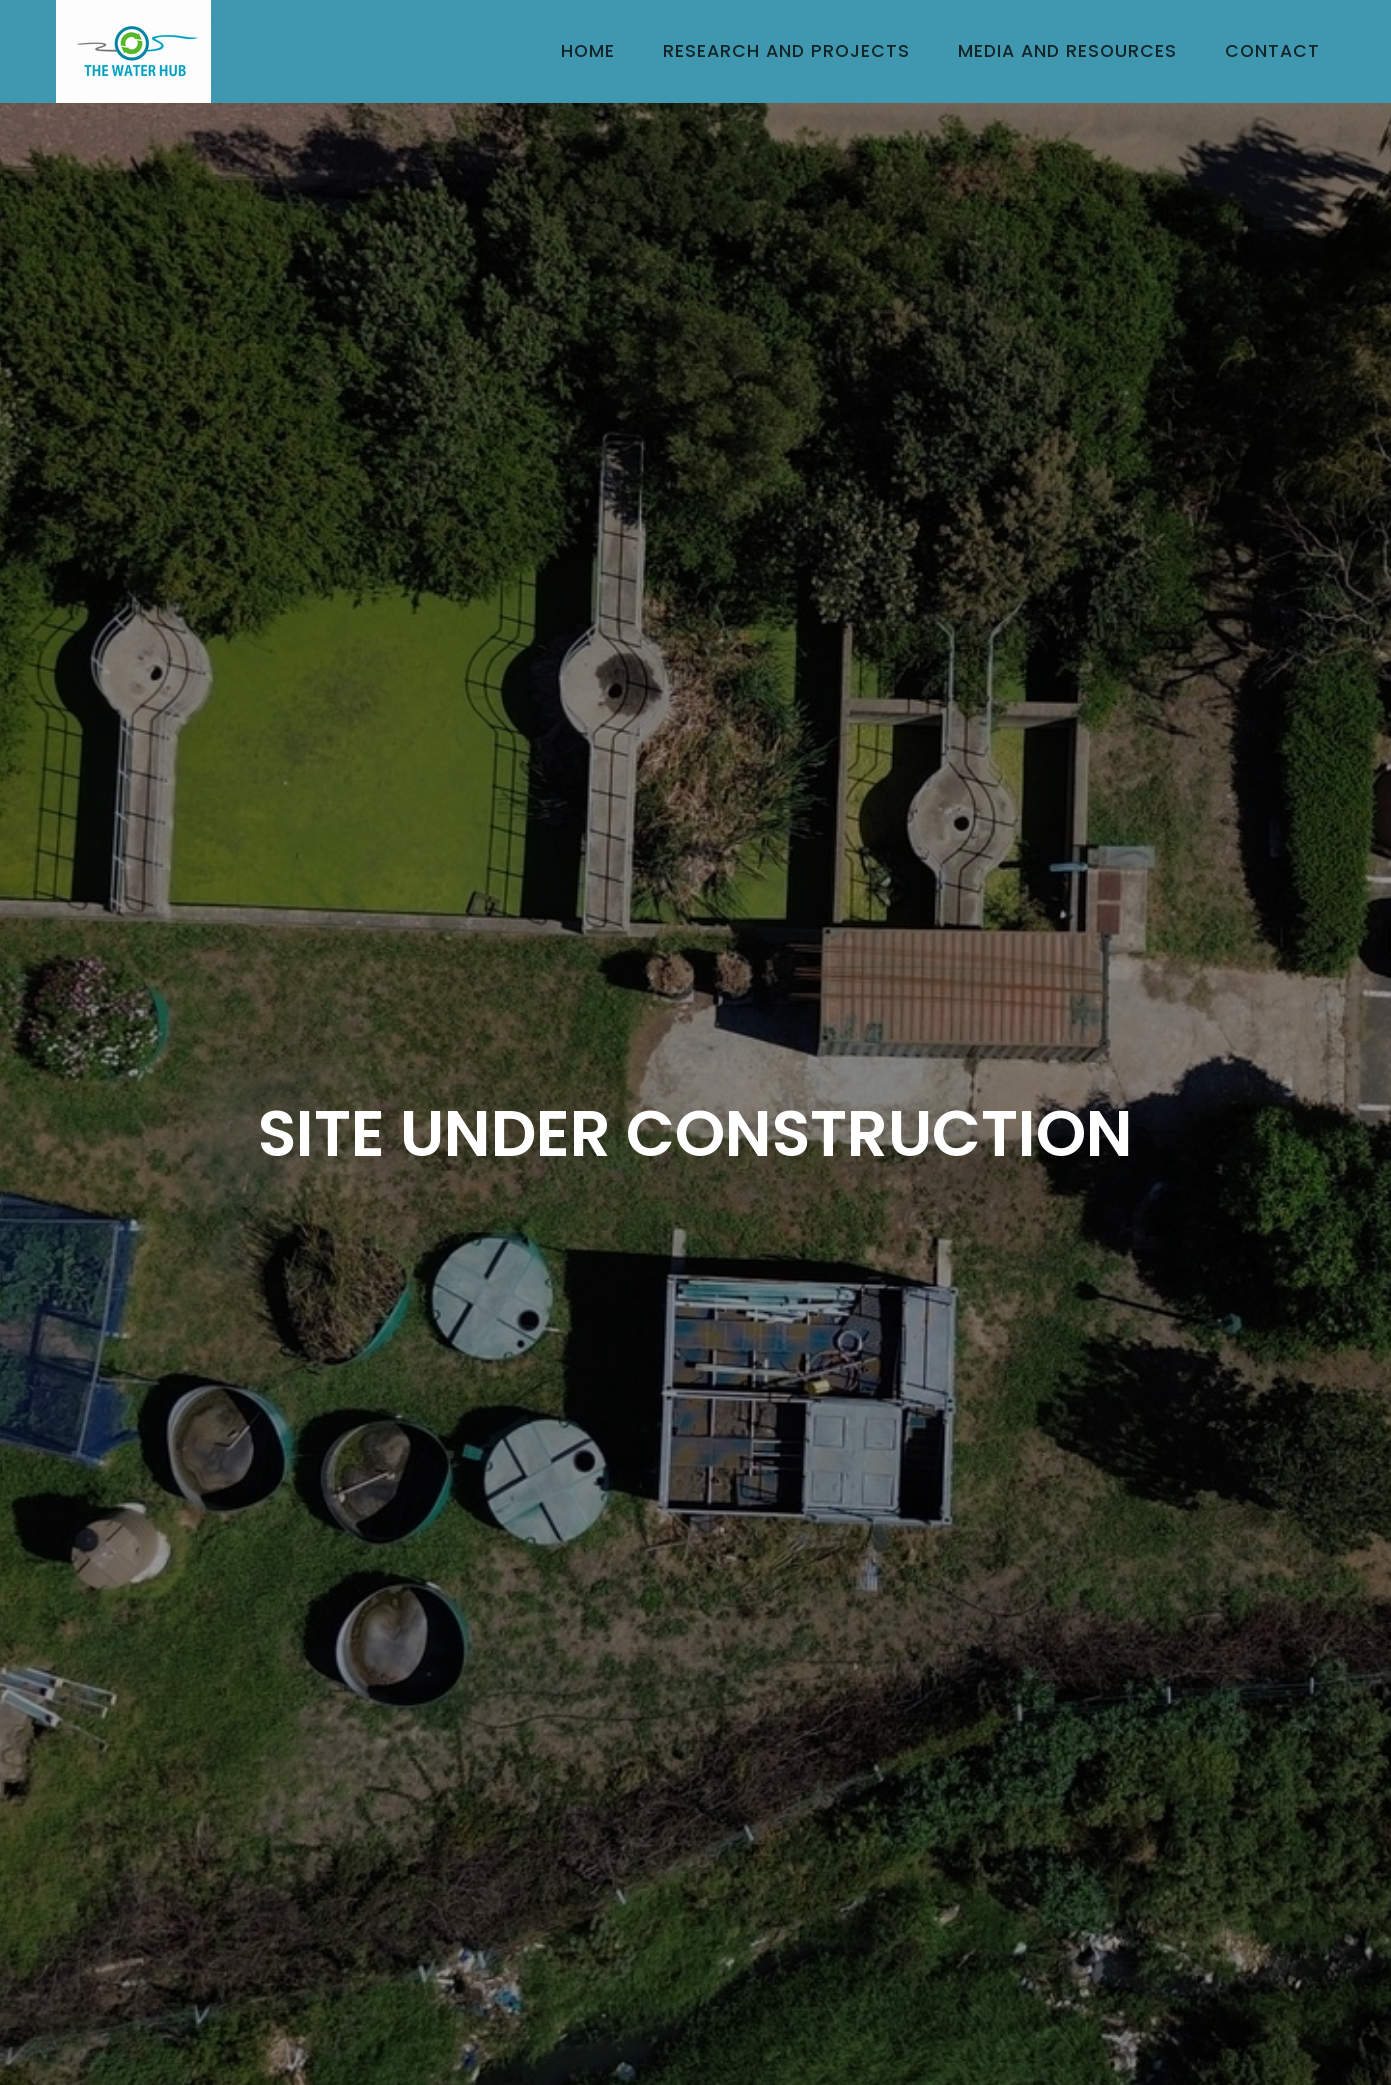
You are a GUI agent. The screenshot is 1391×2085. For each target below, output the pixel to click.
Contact (1272, 51)
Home (588, 51)
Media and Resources (1067, 51)
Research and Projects (786, 51)
